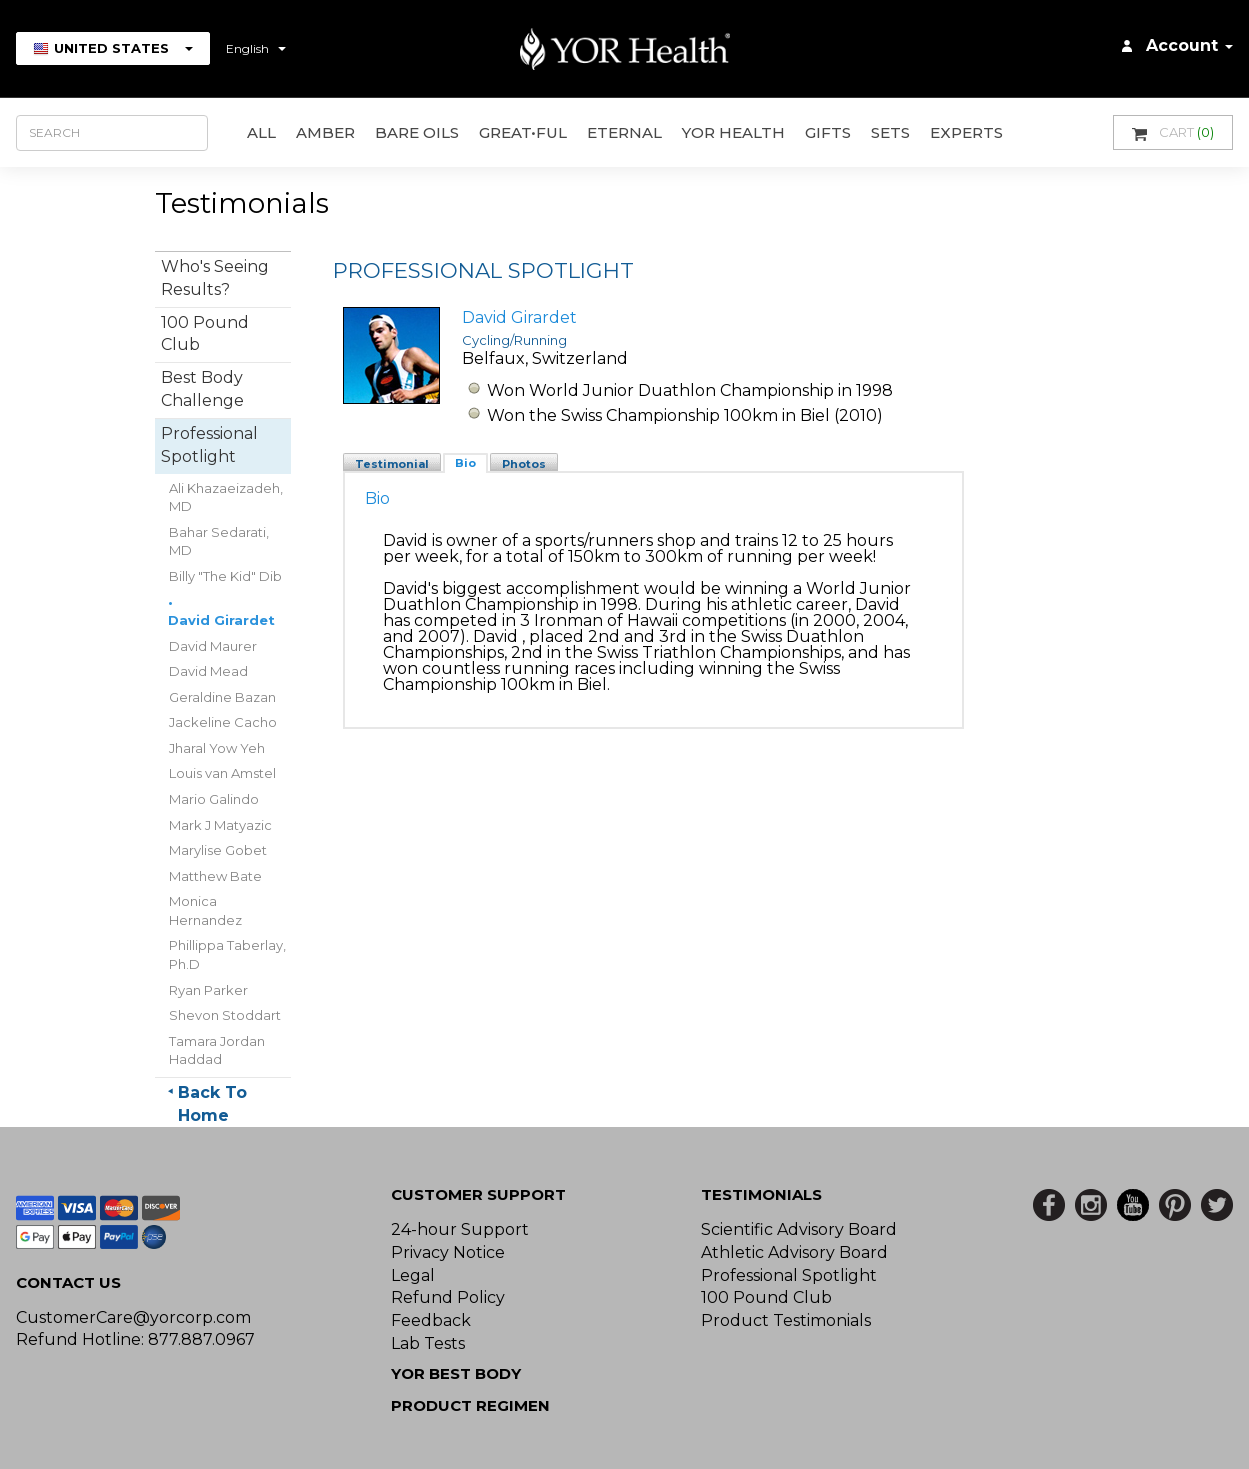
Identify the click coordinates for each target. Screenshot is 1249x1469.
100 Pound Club (766, 1297)
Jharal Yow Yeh (217, 748)
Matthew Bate (215, 876)
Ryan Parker (208, 990)
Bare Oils (417, 132)
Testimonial (392, 464)
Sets (890, 132)
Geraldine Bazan (222, 697)
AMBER (325, 132)
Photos (524, 464)
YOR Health (733, 132)
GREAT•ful (523, 132)
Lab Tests (428, 1343)
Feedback (431, 1320)
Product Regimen (470, 1405)
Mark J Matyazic (220, 825)
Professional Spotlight (789, 1275)
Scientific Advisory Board (799, 1229)
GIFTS (828, 132)
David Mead (208, 671)
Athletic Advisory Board (794, 1252)
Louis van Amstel (222, 773)
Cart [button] (1173, 132)
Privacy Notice (448, 1252)
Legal (413, 1275)
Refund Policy (448, 1297)
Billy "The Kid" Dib (225, 576)
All (261, 132)
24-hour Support (460, 1229)
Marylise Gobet (218, 850)
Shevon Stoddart (225, 1015)
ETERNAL (624, 132)
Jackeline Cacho (223, 722)
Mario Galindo (214, 799)
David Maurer (213, 646)
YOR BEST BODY (456, 1373)
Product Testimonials (786, 1320)
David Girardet (221, 620)
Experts (966, 132)
